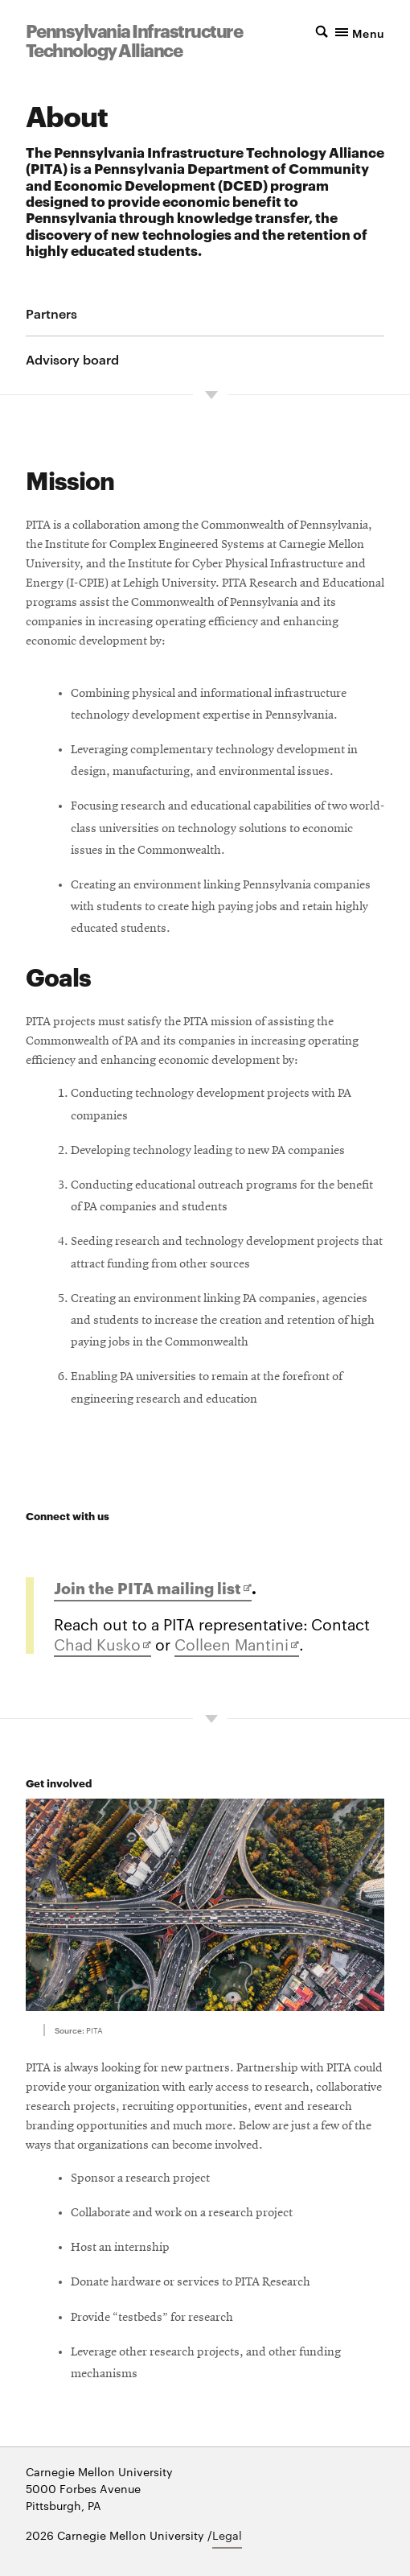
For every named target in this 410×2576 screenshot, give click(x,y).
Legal (227, 2535)
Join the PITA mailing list (153, 1589)
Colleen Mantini (236, 1645)
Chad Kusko (102, 1645)
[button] (340, 31)
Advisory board (72, 359)
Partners (51, 313)
